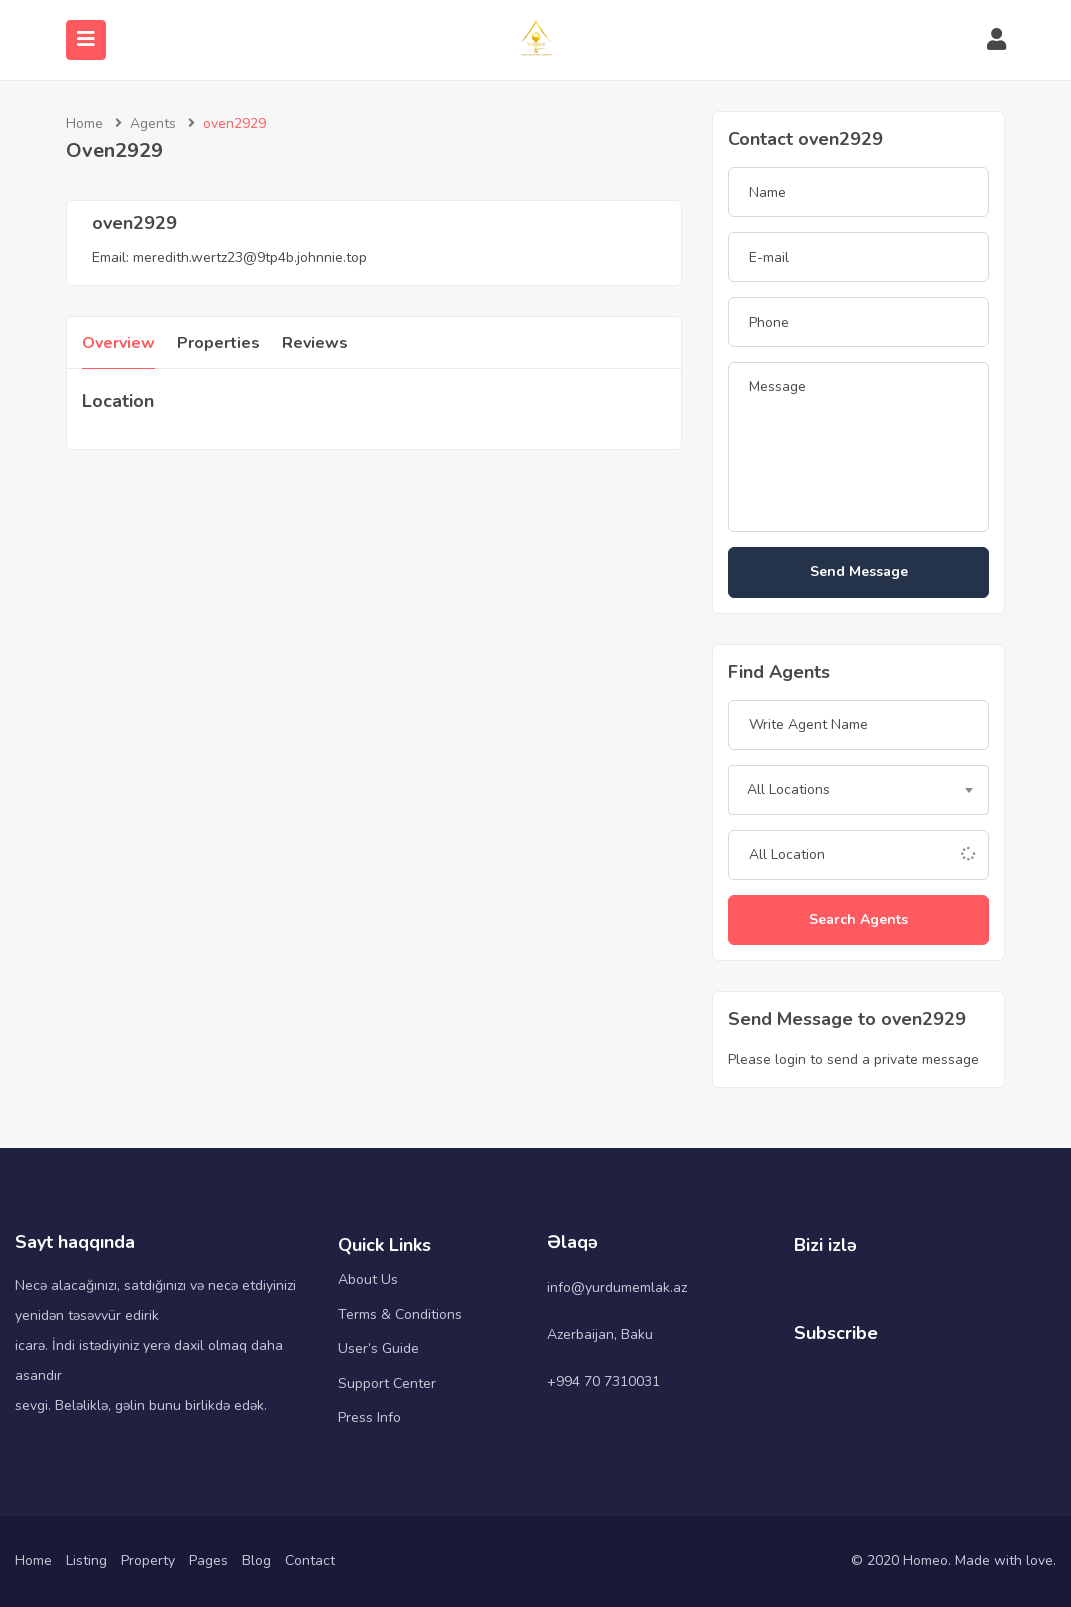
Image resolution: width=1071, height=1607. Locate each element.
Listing (86, 1560)
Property (148, 1560)
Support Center (387, 1383)
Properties (218, 343)
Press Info (369, 1417)
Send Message (859, 571)
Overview (118, 343)
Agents (153, 123)
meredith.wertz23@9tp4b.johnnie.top (250, 257)
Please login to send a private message (853, 1059)
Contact (310, 1560)
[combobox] (858, 790)
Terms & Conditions (400, 1314)
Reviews (315, 343)
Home (84, 123)
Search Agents (858, 919)
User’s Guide (378, 1348)
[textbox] (858, 790)
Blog (256, 1560)
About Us (368, 1279)
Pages (208, 1560)
